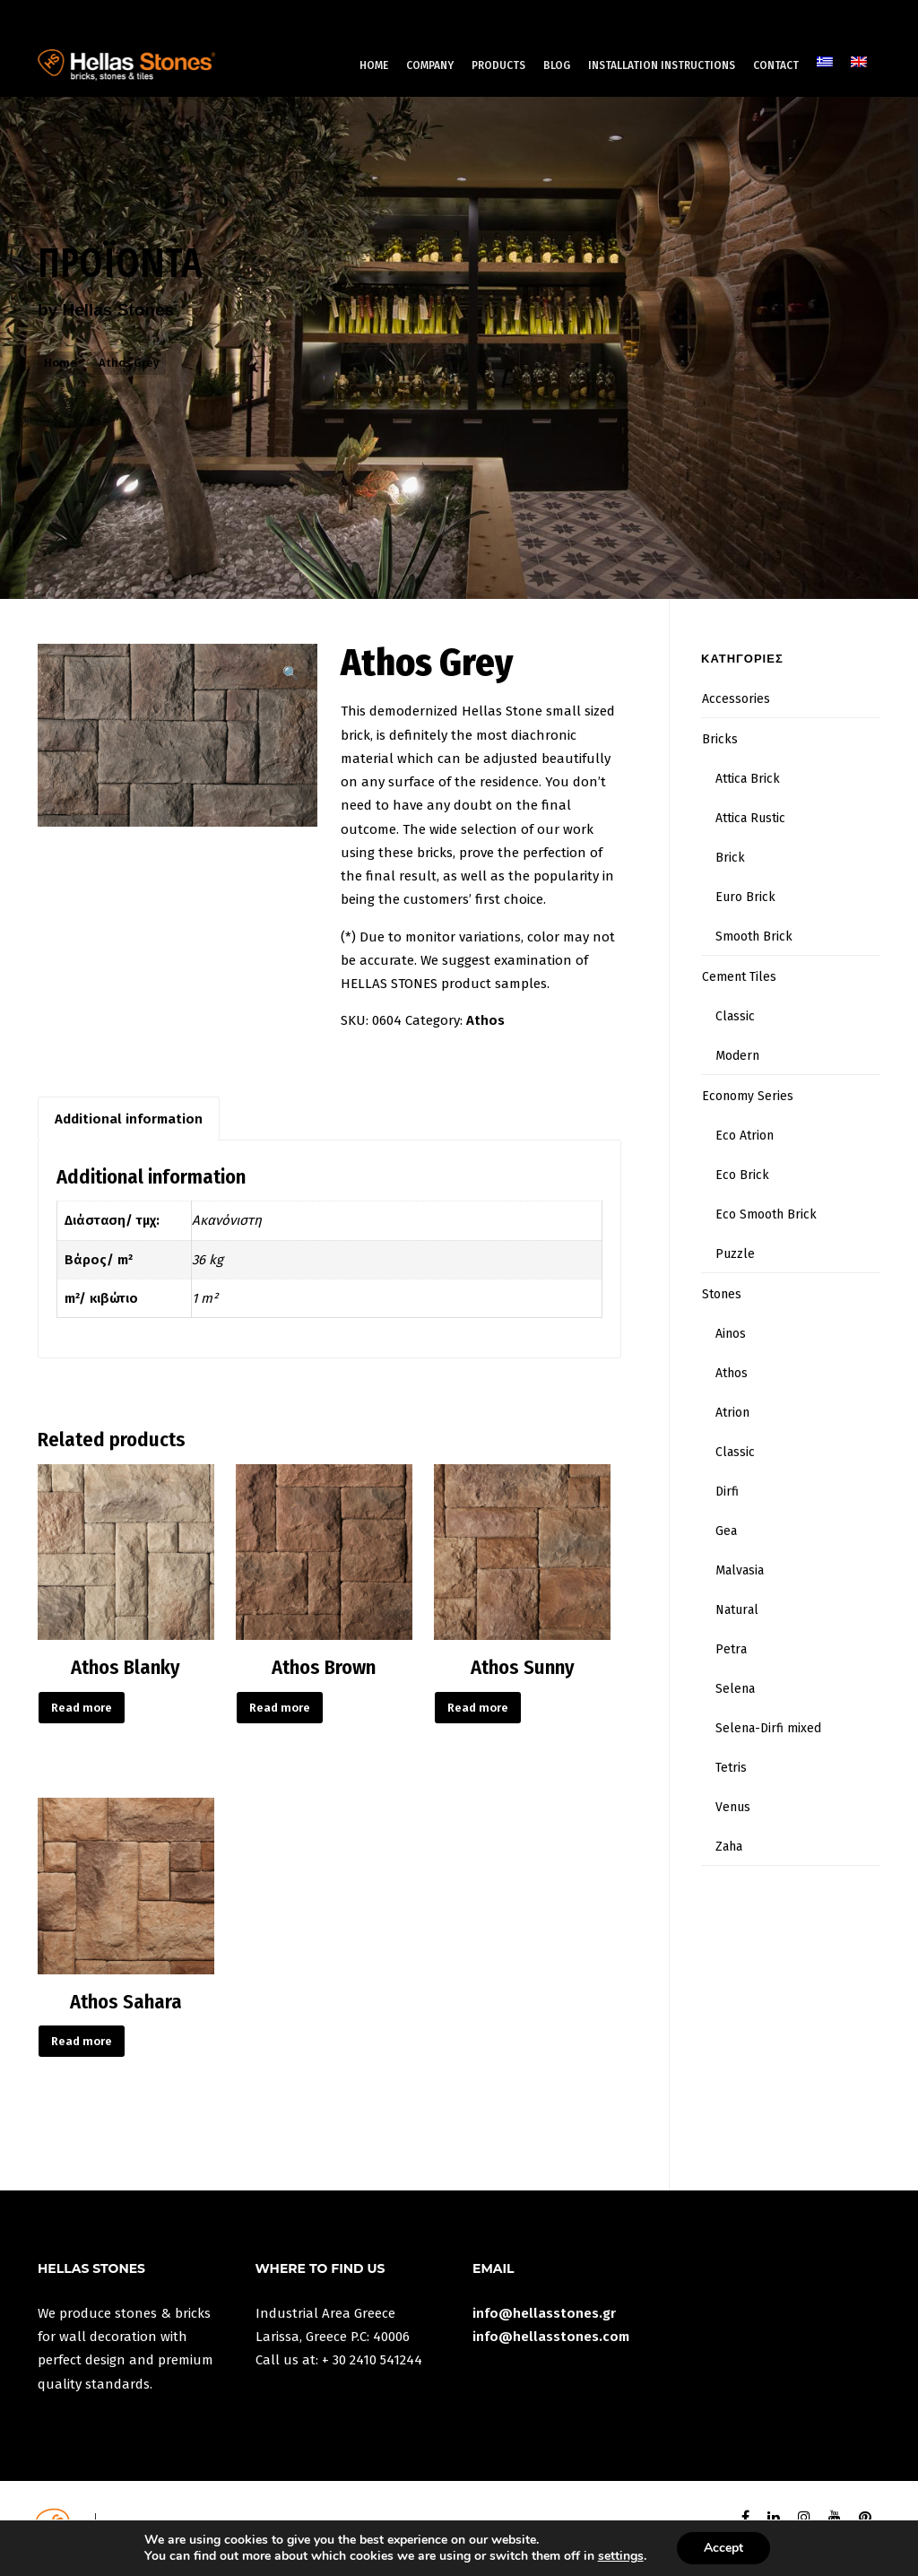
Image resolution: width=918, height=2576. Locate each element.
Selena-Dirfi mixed (768, 1728)
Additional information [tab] (129, 1119)
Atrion (732, 1412)
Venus (732, 1807)
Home (60, 362)
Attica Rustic (750, 818)
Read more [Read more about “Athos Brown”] (279, 1707)
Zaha (728, 1846)
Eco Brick (742, 1175)
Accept (723, 2547)
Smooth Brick (753, 936)
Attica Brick (747, 778)
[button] (290, 673)
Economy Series (747, 1096)
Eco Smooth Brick (766, 1214)
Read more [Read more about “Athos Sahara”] (81, 2041)
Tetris (731, 1767)
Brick (730, 857)
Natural (736, 1610)
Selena (735, 1688)
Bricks (720, 739)
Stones (721, 1294)
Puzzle (735, 1254)
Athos (485, 1020)
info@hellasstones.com (550, 2337)
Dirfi (727, 1491)
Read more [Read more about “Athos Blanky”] (81, 1707)
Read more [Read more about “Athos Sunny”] (477, 1707)
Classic (735, 1016)
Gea (726, 1531)
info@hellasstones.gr (544, 2313)
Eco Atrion (744, 1135)
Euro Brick (745, 897)
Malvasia (739, 1570)
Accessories (736, 699)
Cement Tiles (739, 976)
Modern (737, 1055)
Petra (731, 1649)
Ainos (730, 1333)
